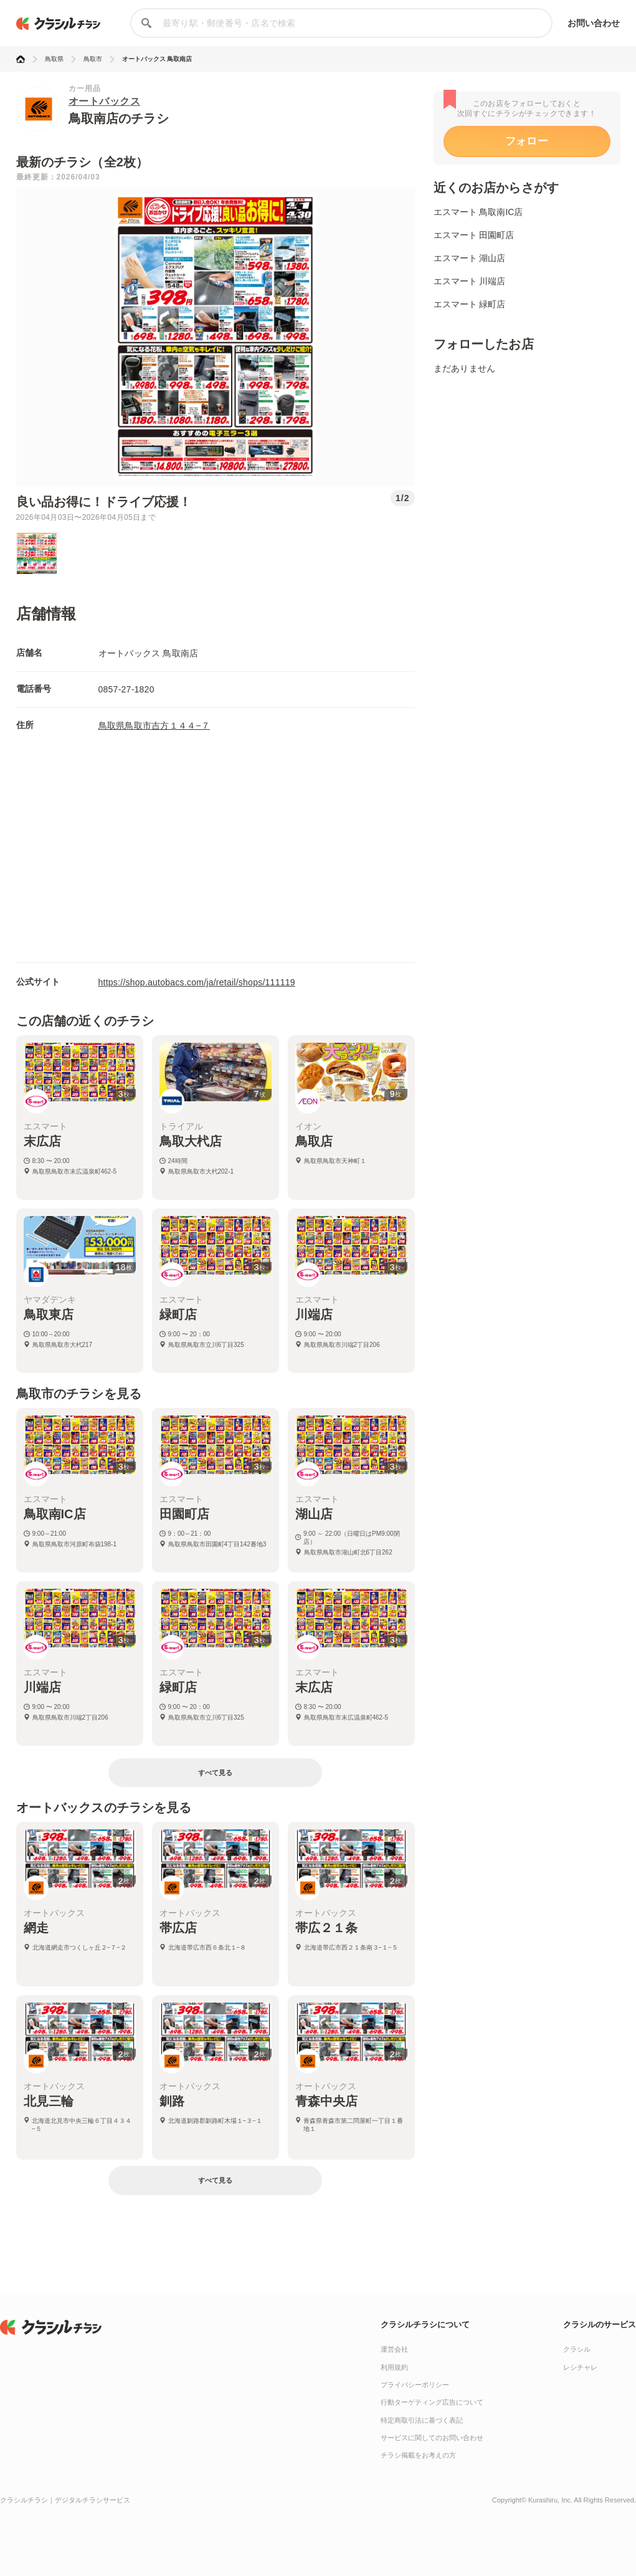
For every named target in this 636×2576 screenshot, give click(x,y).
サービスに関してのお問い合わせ (432, 2437)
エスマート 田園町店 (474, 235)
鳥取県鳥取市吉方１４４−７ (154, 725)
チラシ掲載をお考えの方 (418, 2455)
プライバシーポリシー (415, 2384)
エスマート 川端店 (470, 281)
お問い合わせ (593, 23)
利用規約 (394, 2367)
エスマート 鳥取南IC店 (478, 212)
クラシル (577, 2349)
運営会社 (394, 2349)
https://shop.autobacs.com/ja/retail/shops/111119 (196, 982)
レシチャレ (580, 2367)
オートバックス (105, 101)
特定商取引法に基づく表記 (422, 2420)
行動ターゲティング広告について (432, 2402)
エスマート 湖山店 (470, 258)
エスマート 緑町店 (470, 304)
